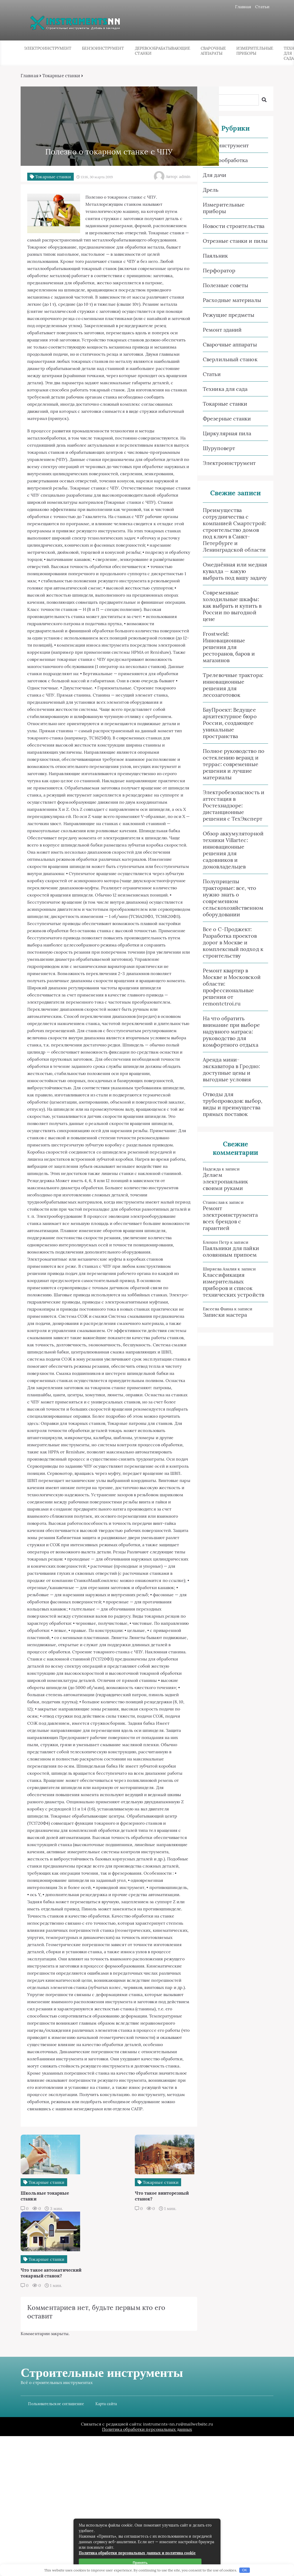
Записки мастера (225, 1315)
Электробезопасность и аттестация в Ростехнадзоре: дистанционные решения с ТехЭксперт (233, 805)
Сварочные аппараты (213, 51)
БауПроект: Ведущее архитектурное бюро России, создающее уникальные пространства (229, 723)
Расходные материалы (232, 300)
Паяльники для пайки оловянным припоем (231, 1252)
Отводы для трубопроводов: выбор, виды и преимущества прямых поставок (232, 1104)
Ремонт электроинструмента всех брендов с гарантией (230, 1218)
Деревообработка (225, 160)
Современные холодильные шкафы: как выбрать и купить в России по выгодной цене (232, 606)
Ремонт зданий (222, 330)
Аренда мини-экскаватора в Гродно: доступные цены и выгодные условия (231, 1070)
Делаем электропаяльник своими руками (225, 1182)
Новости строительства (233, 226)
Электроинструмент (47, 48)
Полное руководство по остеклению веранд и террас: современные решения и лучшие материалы (233, 764)
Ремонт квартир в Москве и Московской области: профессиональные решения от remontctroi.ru (231, 987)
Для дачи (214, 175)
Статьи (262, 6)
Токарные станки (62, 76)
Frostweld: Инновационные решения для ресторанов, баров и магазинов (229, 647)
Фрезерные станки (227, 419)
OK (244, 2570)
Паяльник (215, 256)
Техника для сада (225, 389)
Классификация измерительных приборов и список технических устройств (233, 1285)
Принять (141, 2563)
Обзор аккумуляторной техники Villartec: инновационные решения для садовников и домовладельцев (233, 850)
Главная (242, 6)
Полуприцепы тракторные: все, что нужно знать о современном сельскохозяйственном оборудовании (233, 898)
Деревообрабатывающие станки (162, 51)
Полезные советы (225, 285)
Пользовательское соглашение (57, 2543)
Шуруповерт (219, 448)
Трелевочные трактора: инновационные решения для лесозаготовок (233, 685)
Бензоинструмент (103, 48)
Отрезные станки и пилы (235, 241)
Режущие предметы (228, 315)
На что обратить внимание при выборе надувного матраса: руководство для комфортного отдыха (231, 1032)
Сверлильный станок (230, 359)
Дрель (210, 190)
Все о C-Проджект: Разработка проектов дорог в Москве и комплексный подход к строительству (233, 942)
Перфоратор (219, 271)
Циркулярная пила (227, 434)
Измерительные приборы (254, 51)
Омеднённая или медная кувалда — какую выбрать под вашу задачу (235, 572)
